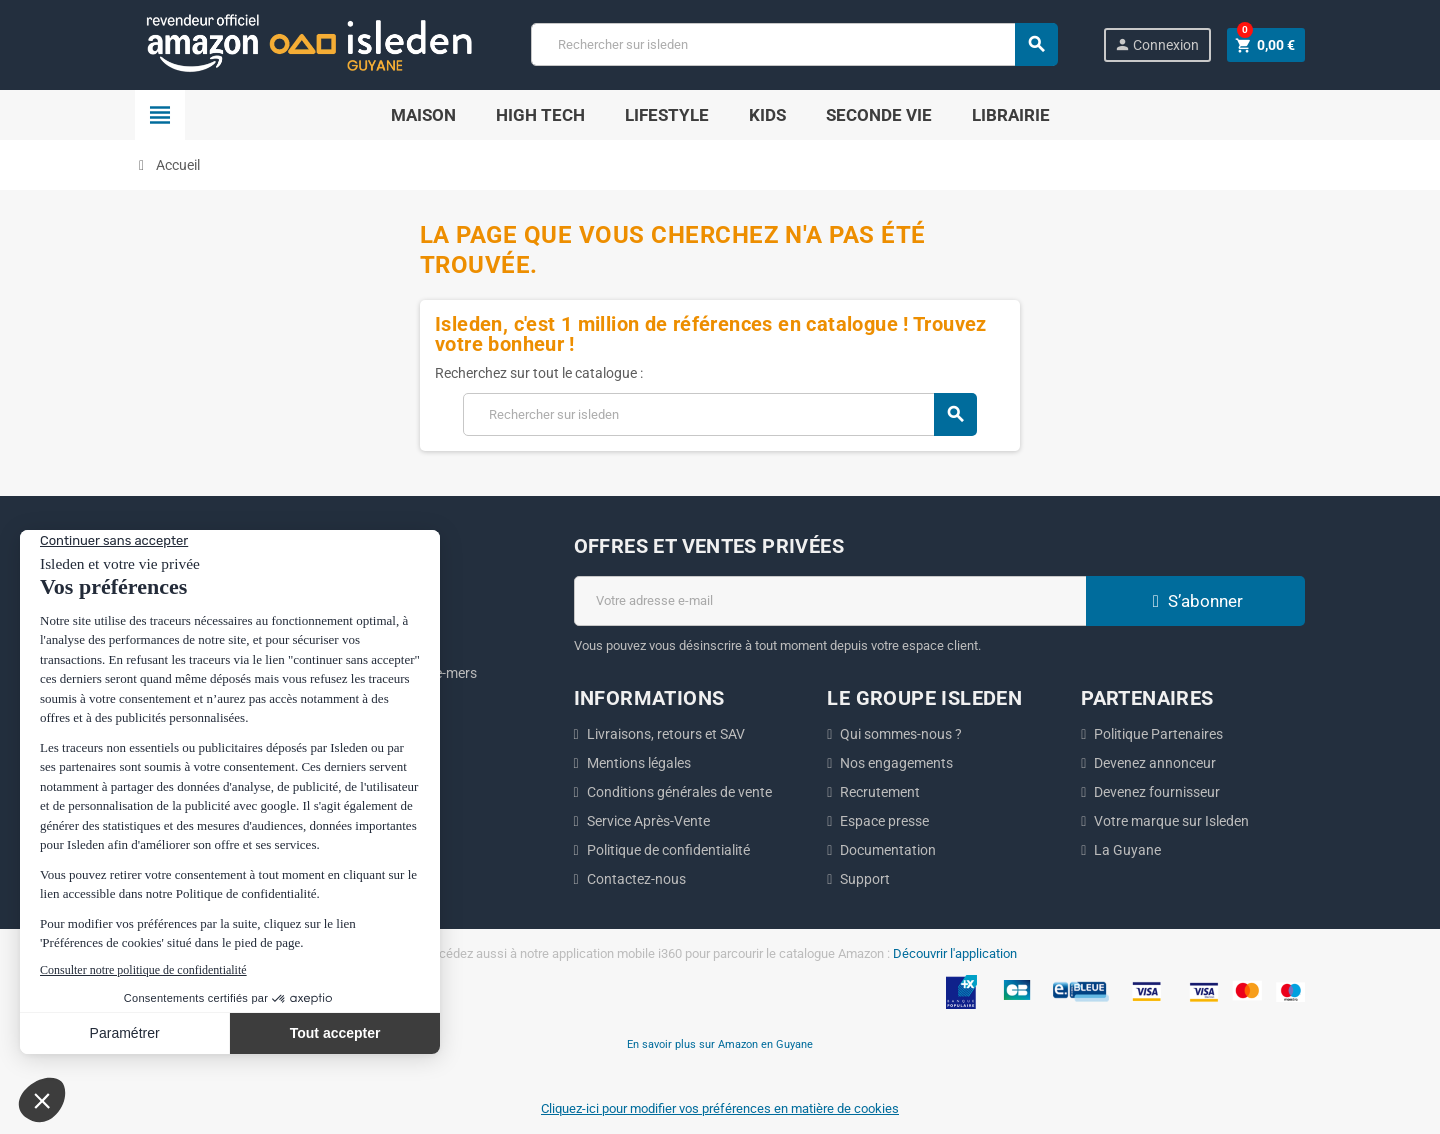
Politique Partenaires (1158, 734)
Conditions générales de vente (679, 792)
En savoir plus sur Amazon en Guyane (720, 1044)
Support (865, 879)
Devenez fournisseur (1157, 792)
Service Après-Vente (648, 821)
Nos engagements (896, 763)
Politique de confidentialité (668, 850)
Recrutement (880, 792)
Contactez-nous (636, 879)
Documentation (888, 850)
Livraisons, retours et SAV (666, 734)
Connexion (1156, 44)
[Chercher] (794, 44)
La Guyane (1127, 850)
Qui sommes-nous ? (901, 734)
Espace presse (884, 821)
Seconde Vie (879, 115)
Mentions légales (639, 763)
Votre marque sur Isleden (1171, 821)
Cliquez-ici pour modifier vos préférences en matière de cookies (720, 1108)
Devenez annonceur (1155, 763)
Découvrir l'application (955, 953)
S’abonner (1195, 601)
